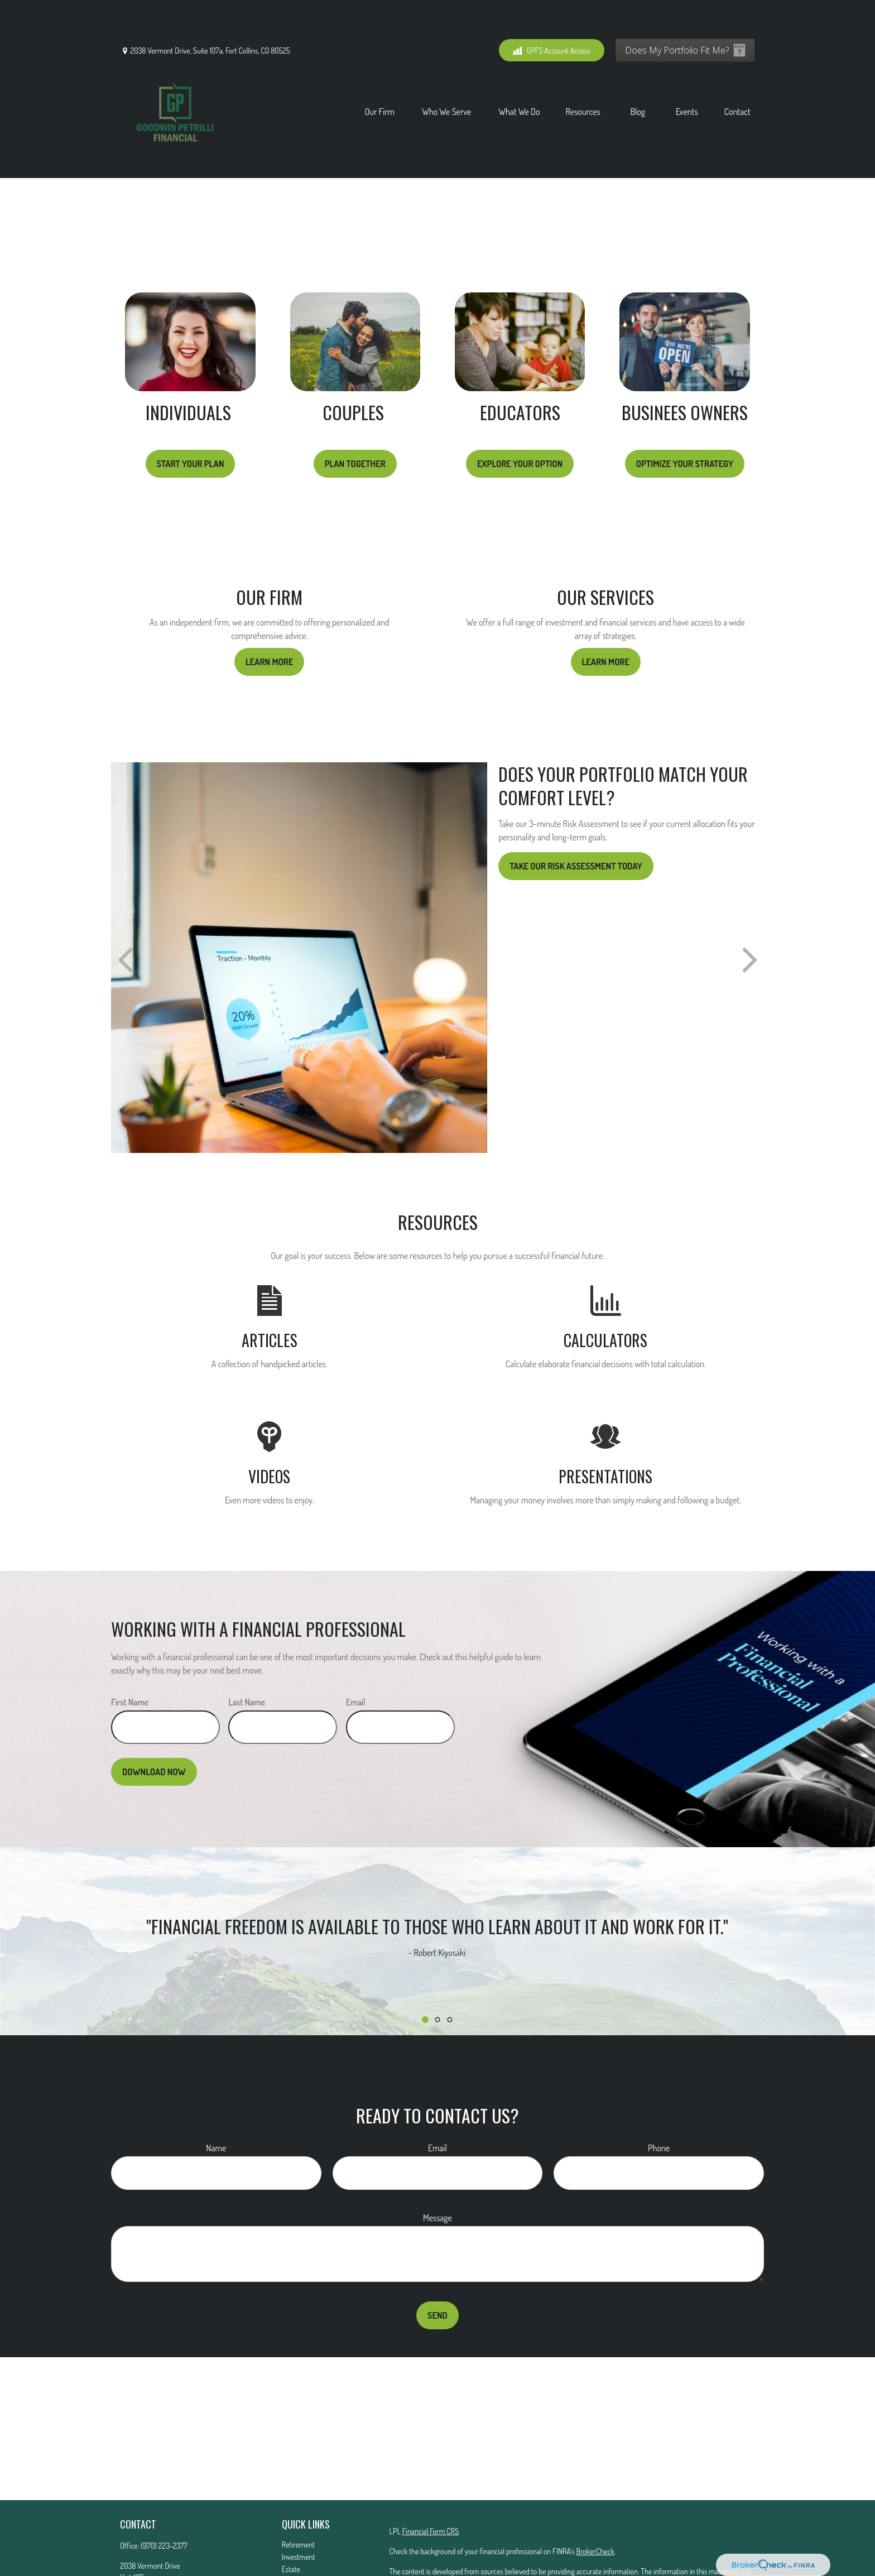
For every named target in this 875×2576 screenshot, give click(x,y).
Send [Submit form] (437, 2265)
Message (437, 2167)
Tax (286, 2543)
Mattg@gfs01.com (145, 2558)
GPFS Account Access (551, 17)
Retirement (298, 2494)
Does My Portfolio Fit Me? (677, 17)
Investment (298, 2506)
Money (291, 2555)
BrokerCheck (595, 2501)
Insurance (296, 2531)
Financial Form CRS (430, 2481)
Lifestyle (294, 2568)
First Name (129, 1651)
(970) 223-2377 (164, 2495)
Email (356, 1651)
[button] (380, 77)
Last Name (246, 1651)
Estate (291, 2519)
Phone (659, 2097)
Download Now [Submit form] (154, 1721)
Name (216, 2097)
